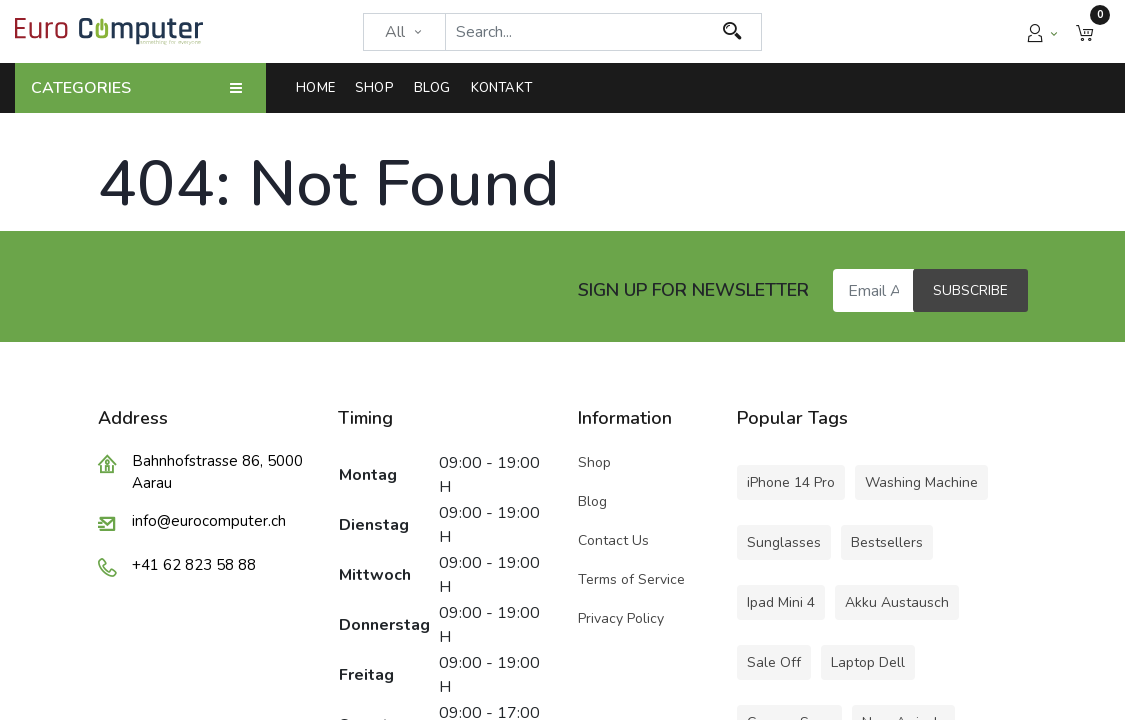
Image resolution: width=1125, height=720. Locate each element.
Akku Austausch (897, 602)
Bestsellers (887, 542)
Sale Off (774, 662)
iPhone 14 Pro (791, 482)
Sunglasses (784, 542)
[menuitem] (320, 88)
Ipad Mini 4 (781, 602)
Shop (596, 462)
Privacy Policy (621, 618)
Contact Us (613, 540)
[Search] (732, 32)
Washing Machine (921, 482)
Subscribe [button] (970, 290)
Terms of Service (631, 579)
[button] (1085, 31)
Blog (592, 501)
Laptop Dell (868, 662)
